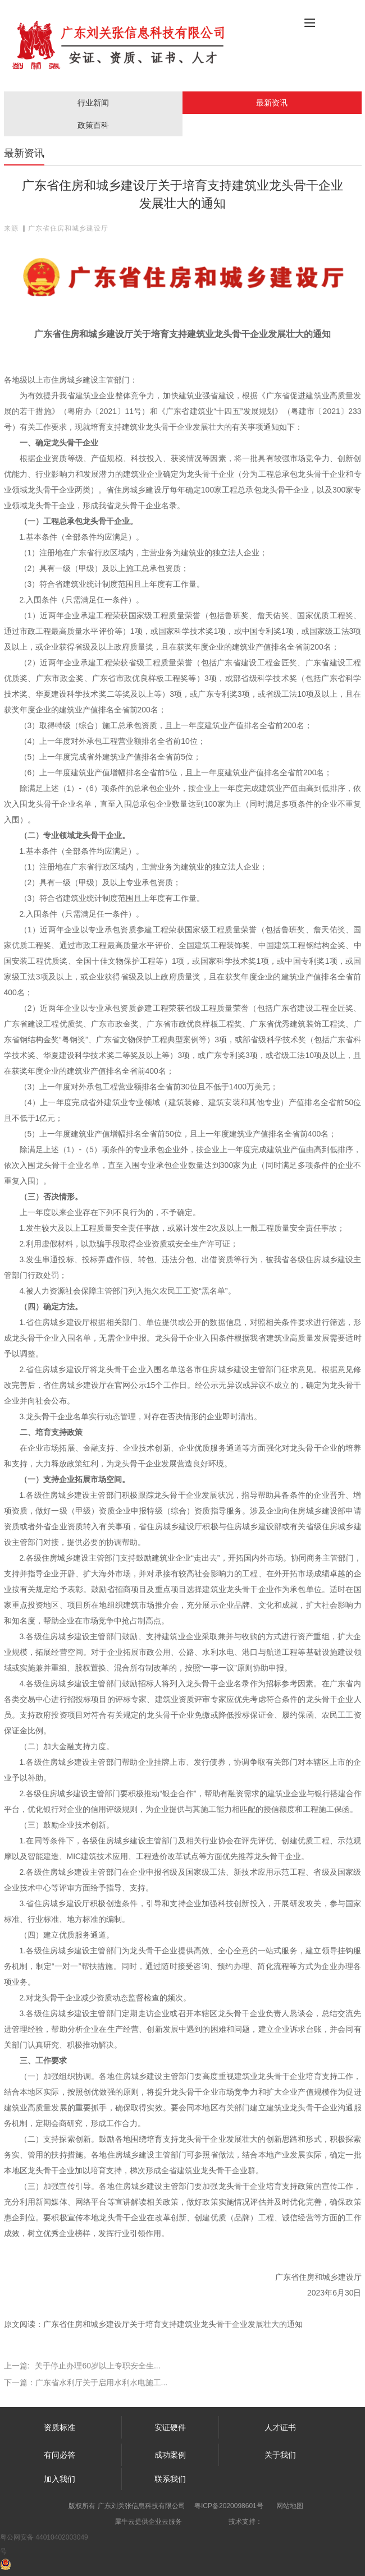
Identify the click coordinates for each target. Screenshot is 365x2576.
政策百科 (93, 125)
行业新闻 (93, 102)
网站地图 (289, 2506)
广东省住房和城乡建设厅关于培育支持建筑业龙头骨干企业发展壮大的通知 (173, 2324)
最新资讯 (272, 102)
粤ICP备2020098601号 (228, 2506)
